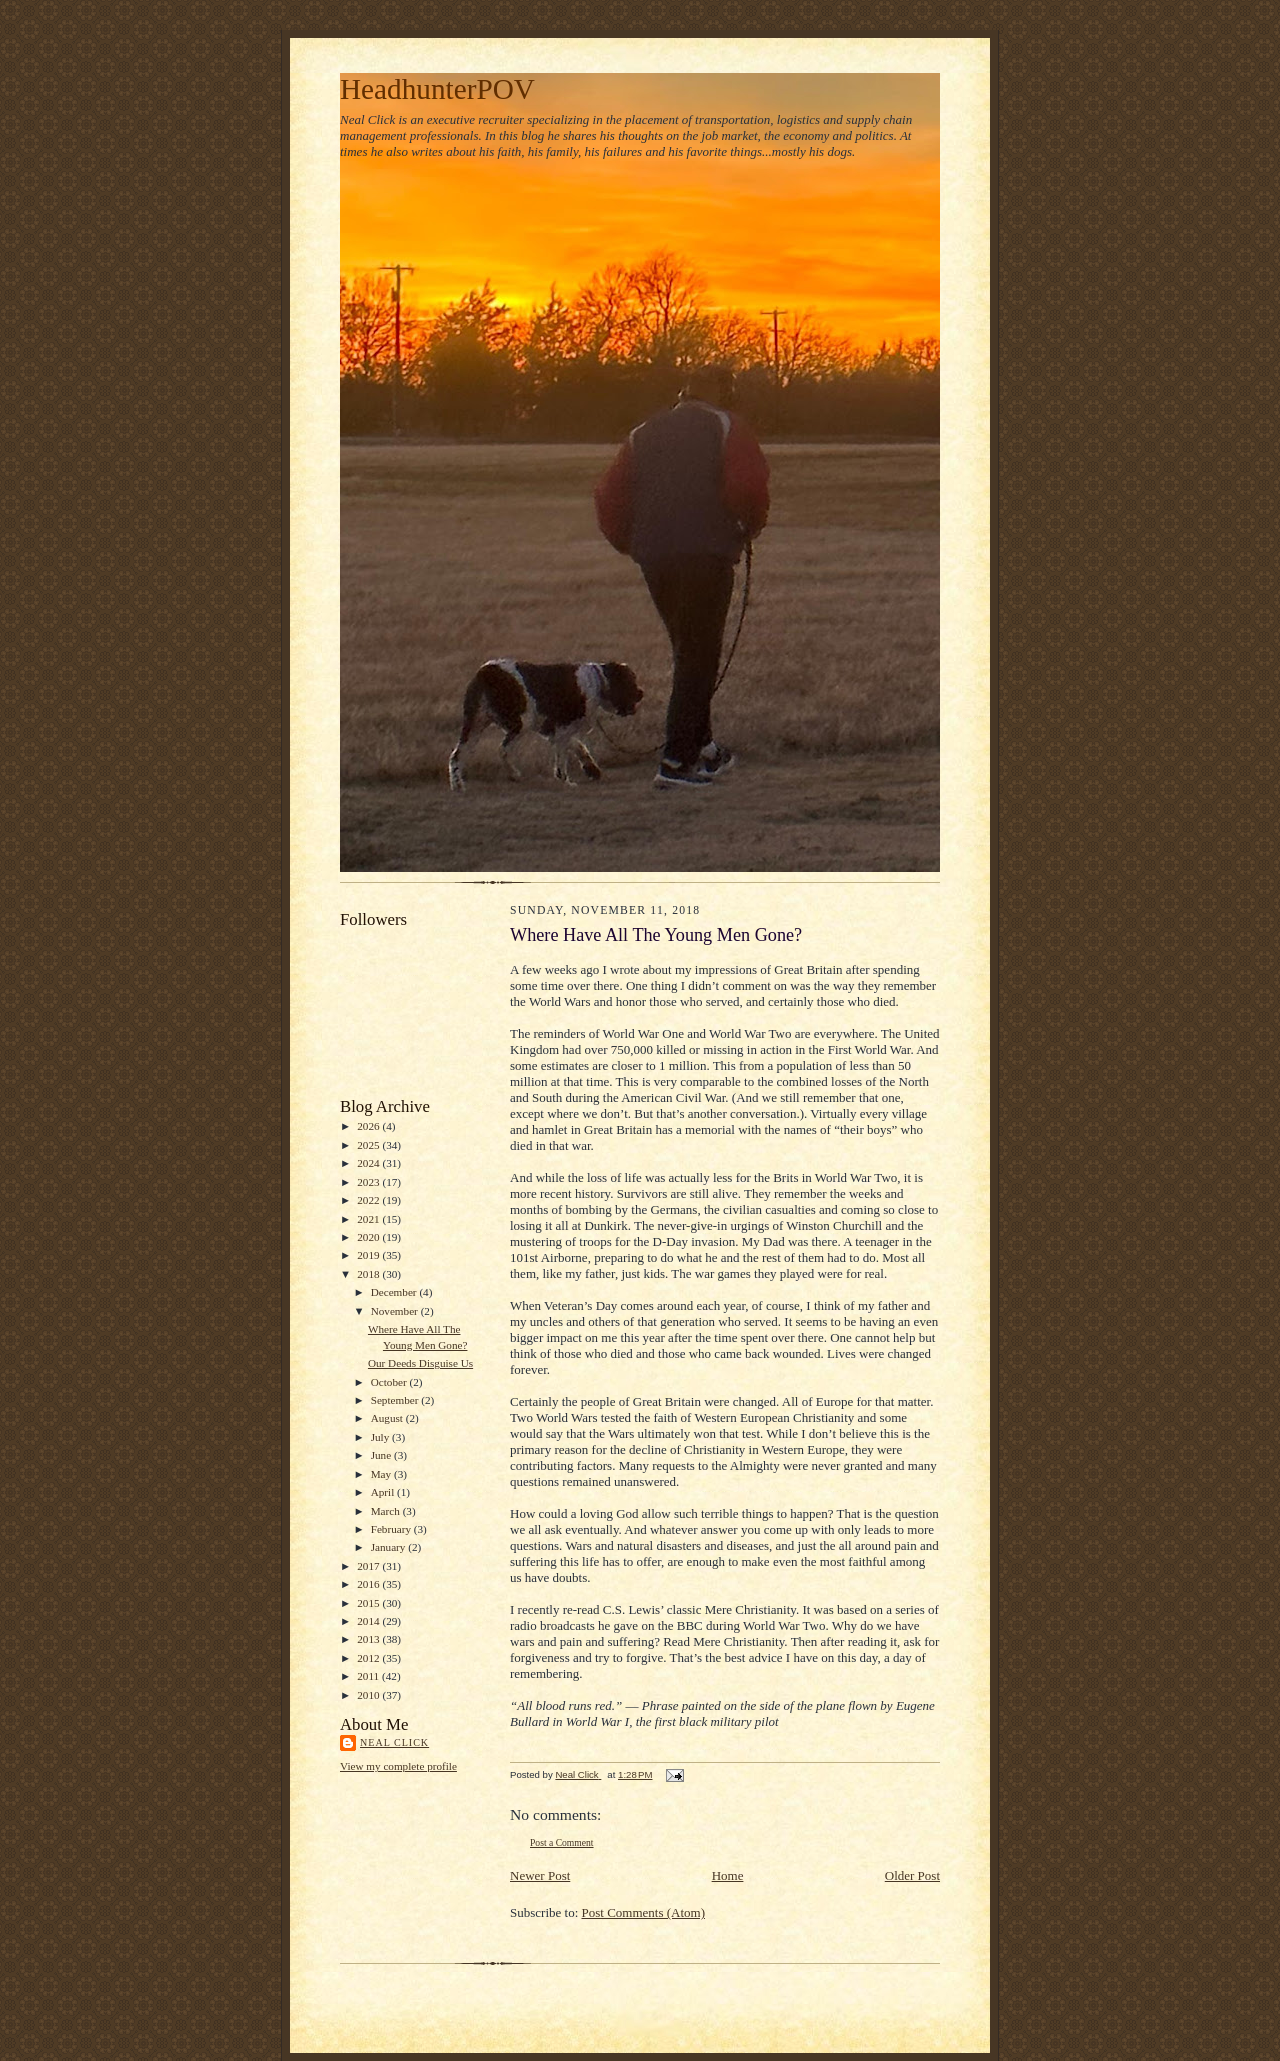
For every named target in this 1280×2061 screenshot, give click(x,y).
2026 (369, 1126)
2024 (369, 1163)
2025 (369, 1145)
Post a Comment (562, 1842)
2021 (369, 1219)
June (382, 1455)
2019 (369, 1255)
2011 (369, 1676)
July (381, 1437)
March (387, 1511)
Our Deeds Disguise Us (420, 1363)
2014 (369, 1621)
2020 (369, 1237)
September (396, 1400)
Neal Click (394, 1742)
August (388, 1418)
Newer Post (540, 1875)
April (384, 1492)
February (392, 1529)
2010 (369, 1695)
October (390, 1382)
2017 (369, 1566)
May (382, 1474)
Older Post (912, 1875)
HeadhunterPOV (437, 89)
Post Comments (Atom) (644, 1912)
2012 (369, 1658)
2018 (369, 1274)
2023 (369, 1182)
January (390, 1547)
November (396, 1311)
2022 (369, 1200)
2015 (369, 1603)
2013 (369, 1639)
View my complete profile (398, 1766)
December (395, 1292)
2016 (369, 1584)
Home (728, 1875)
